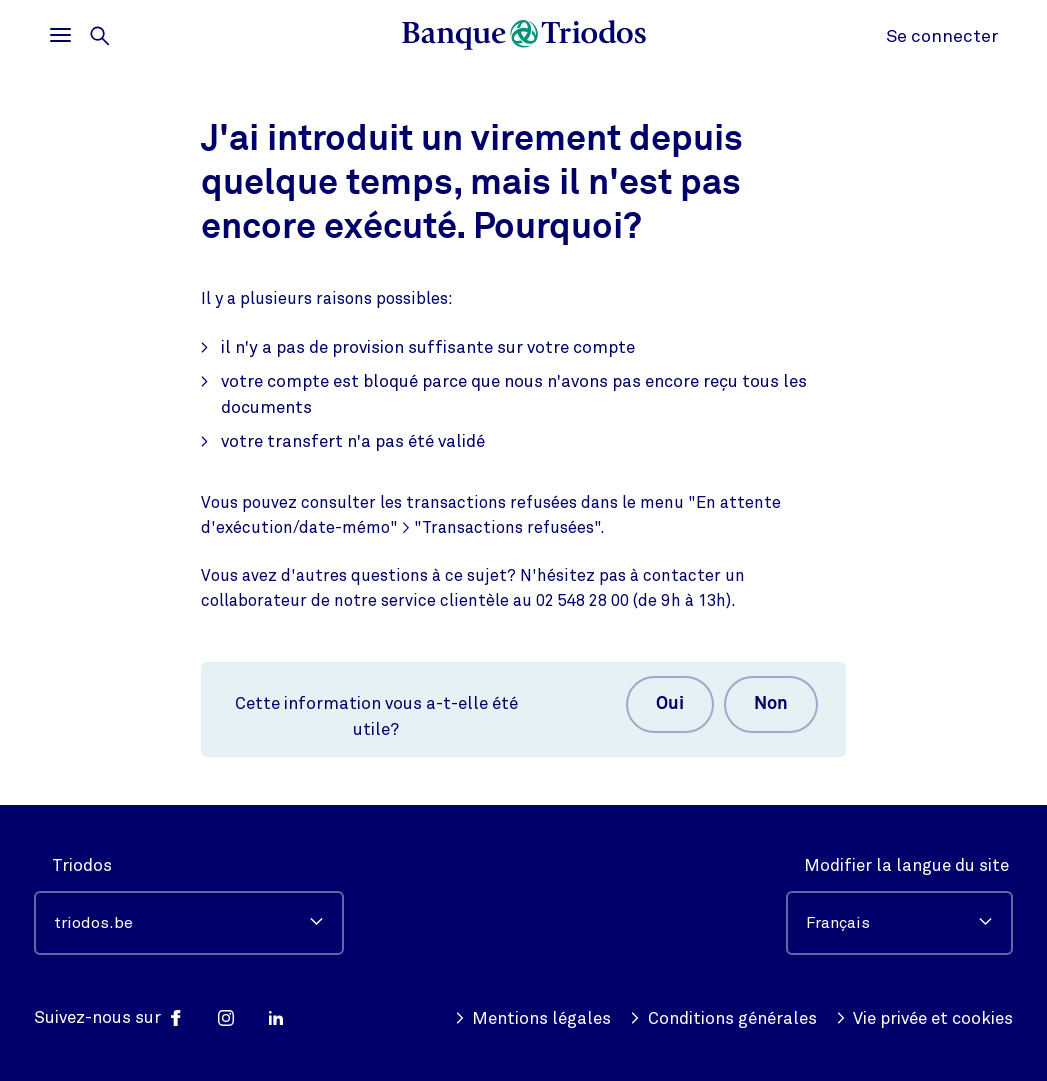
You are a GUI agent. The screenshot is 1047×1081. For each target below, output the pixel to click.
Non (771, 704)
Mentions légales (533, 1019)
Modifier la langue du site (906, 865)
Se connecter (942, 36)
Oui (670, 704)
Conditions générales (723, 1019)
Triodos (82, 865)
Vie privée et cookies (924, 1019)
